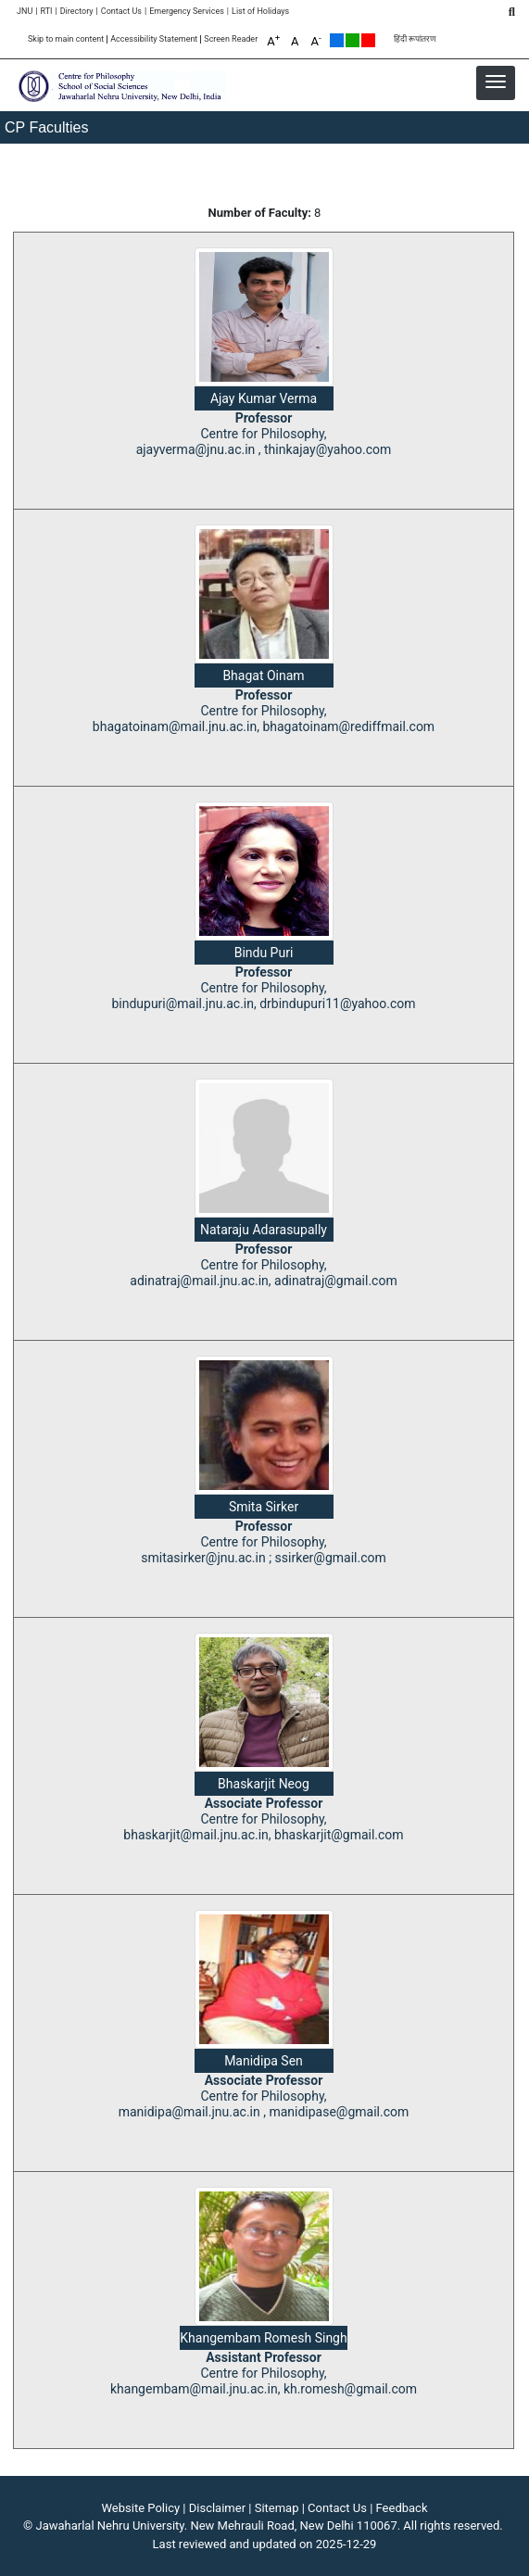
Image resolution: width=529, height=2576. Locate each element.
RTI (46, 11)
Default (337, 40)
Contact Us (121, 11)
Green (352, 40)
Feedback (402, 2508)
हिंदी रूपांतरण (415, 39)
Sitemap (277, 2508)
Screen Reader (231, 39)
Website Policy (141, 2508)
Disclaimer (217, 2508)
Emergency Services (186, 11)
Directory (77, 11)
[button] (495, 81)
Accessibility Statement (153, 39)
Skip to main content (66, 39)
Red (368, 40)
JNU (24, 11)
